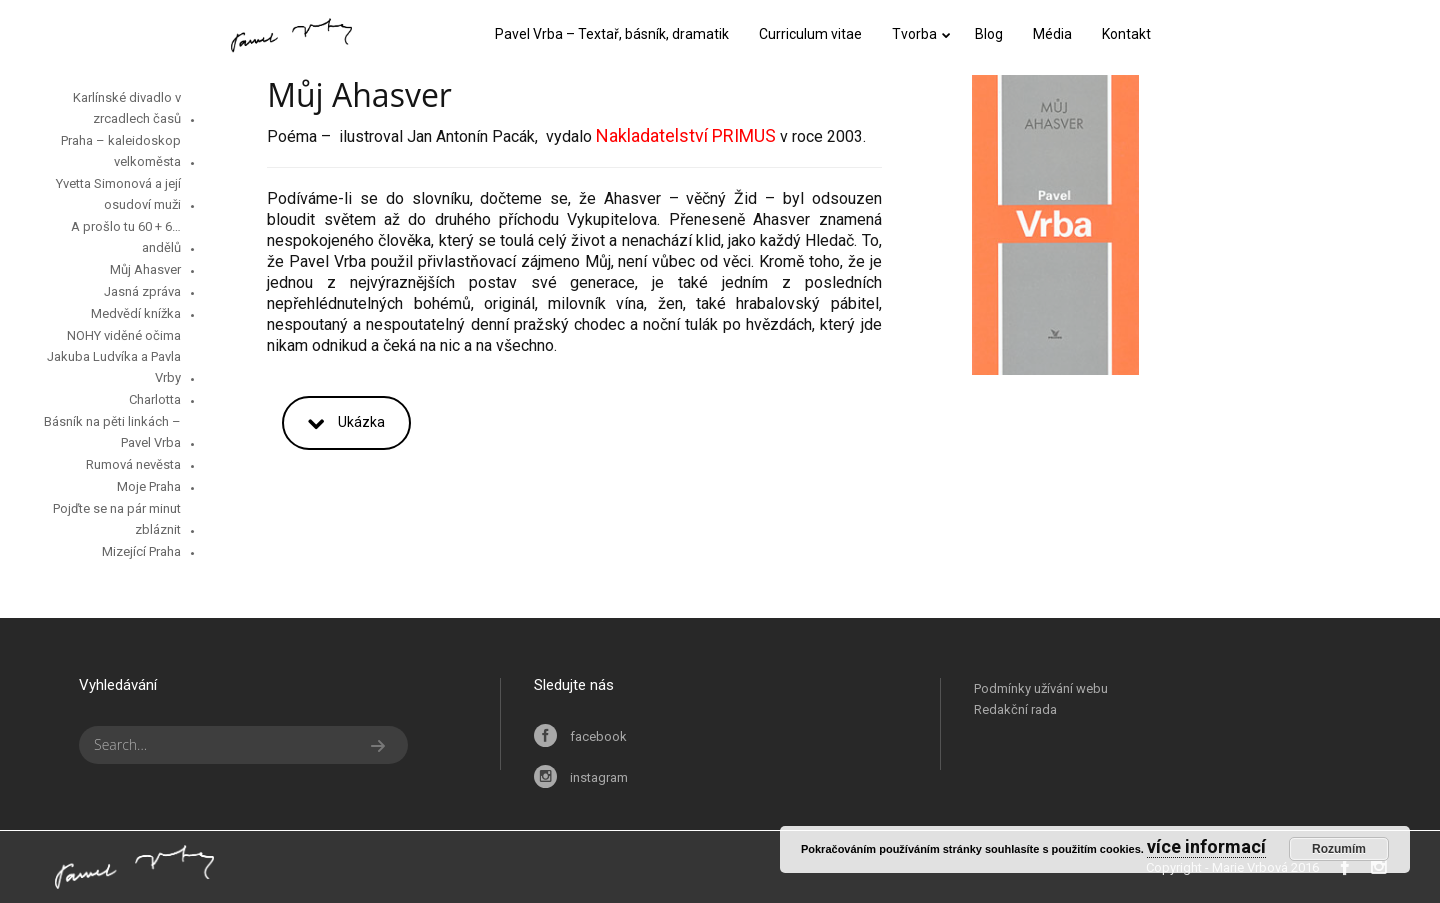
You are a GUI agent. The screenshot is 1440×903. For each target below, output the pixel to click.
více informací (1206, 846)
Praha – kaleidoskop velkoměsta (121, 151)
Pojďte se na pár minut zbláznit (117, 519)
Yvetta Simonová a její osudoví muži (118, 194)
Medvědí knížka (136, 313)
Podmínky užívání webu (1041, 688)
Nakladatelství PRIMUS (686, 135)
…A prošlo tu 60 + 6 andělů (126, 237)
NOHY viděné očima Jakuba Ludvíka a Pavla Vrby (114, 356)
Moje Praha (149, 486)
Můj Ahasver (145, 269)
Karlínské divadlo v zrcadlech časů (127, 108)
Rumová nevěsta (133, 464)
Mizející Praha (141, 551)
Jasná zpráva (142, 291)
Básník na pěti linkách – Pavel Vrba (112, 432)
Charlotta (155, 399)
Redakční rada (1015, 709)
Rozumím (1339, 849)
